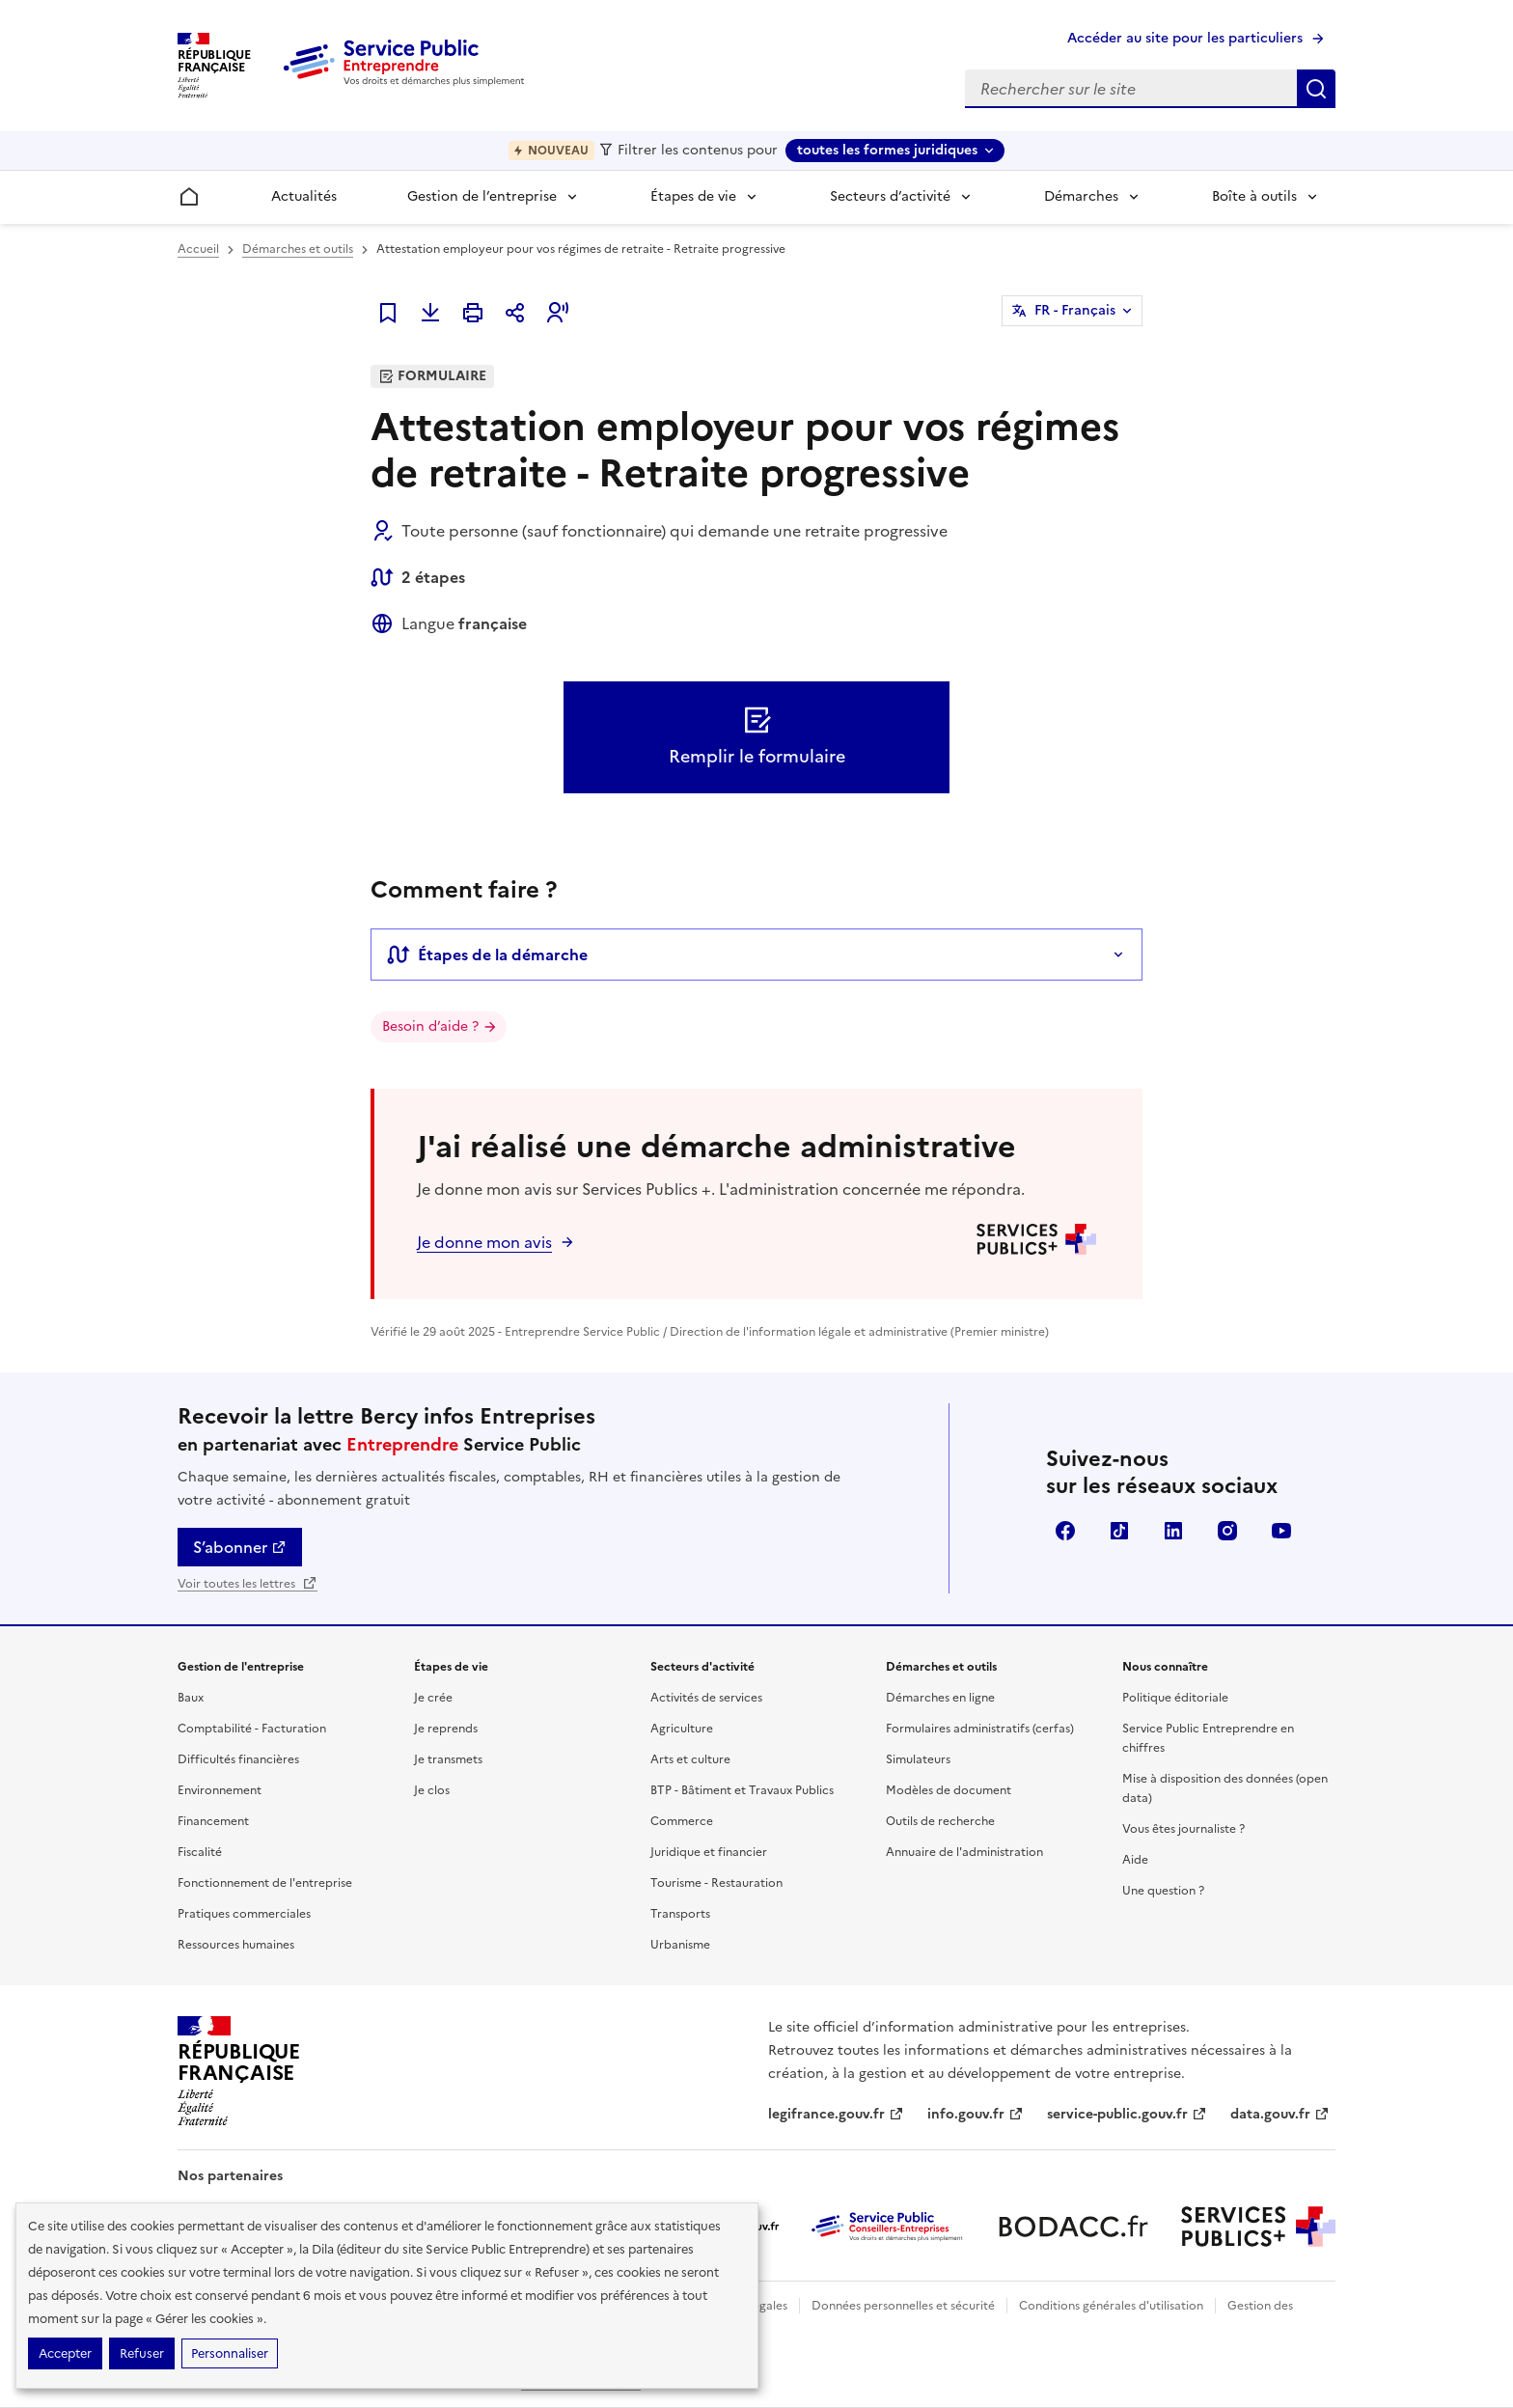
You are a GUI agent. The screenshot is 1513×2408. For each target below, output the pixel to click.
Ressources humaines (236, 1944)
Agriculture (681, 1728)
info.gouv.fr (975, 2114)
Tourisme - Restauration (716, 1883)
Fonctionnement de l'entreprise (265, 1883)
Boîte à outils (1254, 196)
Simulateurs (918, 1759)
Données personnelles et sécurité (903, 2305)
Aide (1135, 1859)
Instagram (1227, 1530)
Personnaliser (229, 2353)
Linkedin (1173, 1530)
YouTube (1281, 1530)
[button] (557, 312)
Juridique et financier (708, 1852)
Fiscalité (200, 1852)
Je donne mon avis (484, 1242)
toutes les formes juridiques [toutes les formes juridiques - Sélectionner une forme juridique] (887, 150)
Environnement (219, 1790)
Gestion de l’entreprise (482, 196)
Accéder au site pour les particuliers (1185, 38)
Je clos (432, 1790)
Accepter (65, 2353)
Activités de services (706, 1697)
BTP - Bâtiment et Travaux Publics (742, 1790)
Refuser (142, 2353)
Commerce (681, 1821)
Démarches (1081, 196)
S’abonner (240, 1547)
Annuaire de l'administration (964, 1852)
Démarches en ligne (940, 1697)
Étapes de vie (693, 196)
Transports (680, 1914)
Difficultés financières (238, 1759)
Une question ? (1163, 1890)
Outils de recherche (940, 1821)
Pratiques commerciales (244, 1914)
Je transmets (448, 1759)
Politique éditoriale (1175, 1697)
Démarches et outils (297, 249)
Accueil (198, 249)
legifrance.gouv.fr (836, 2114)
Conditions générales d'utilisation (1111, 2305)
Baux (191, 1697)
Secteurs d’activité (890, 196)
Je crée (433, 1697)
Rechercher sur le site (1316, 88)
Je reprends (446, 1728)
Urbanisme (680, 1944)
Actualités (304, 196)
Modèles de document (948, 1790)
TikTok (1119, 1530)
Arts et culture (690, 1759)
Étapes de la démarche (487, 954)
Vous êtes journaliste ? (1183, 1829)
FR (1074, 310)
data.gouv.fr (1280, 2114)
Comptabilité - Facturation (252, 1728)
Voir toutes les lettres (247, 1583)
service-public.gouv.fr (1127, 2114)
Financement (213, 1821)
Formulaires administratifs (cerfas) (980, 1728)
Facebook (1065, 1530)
